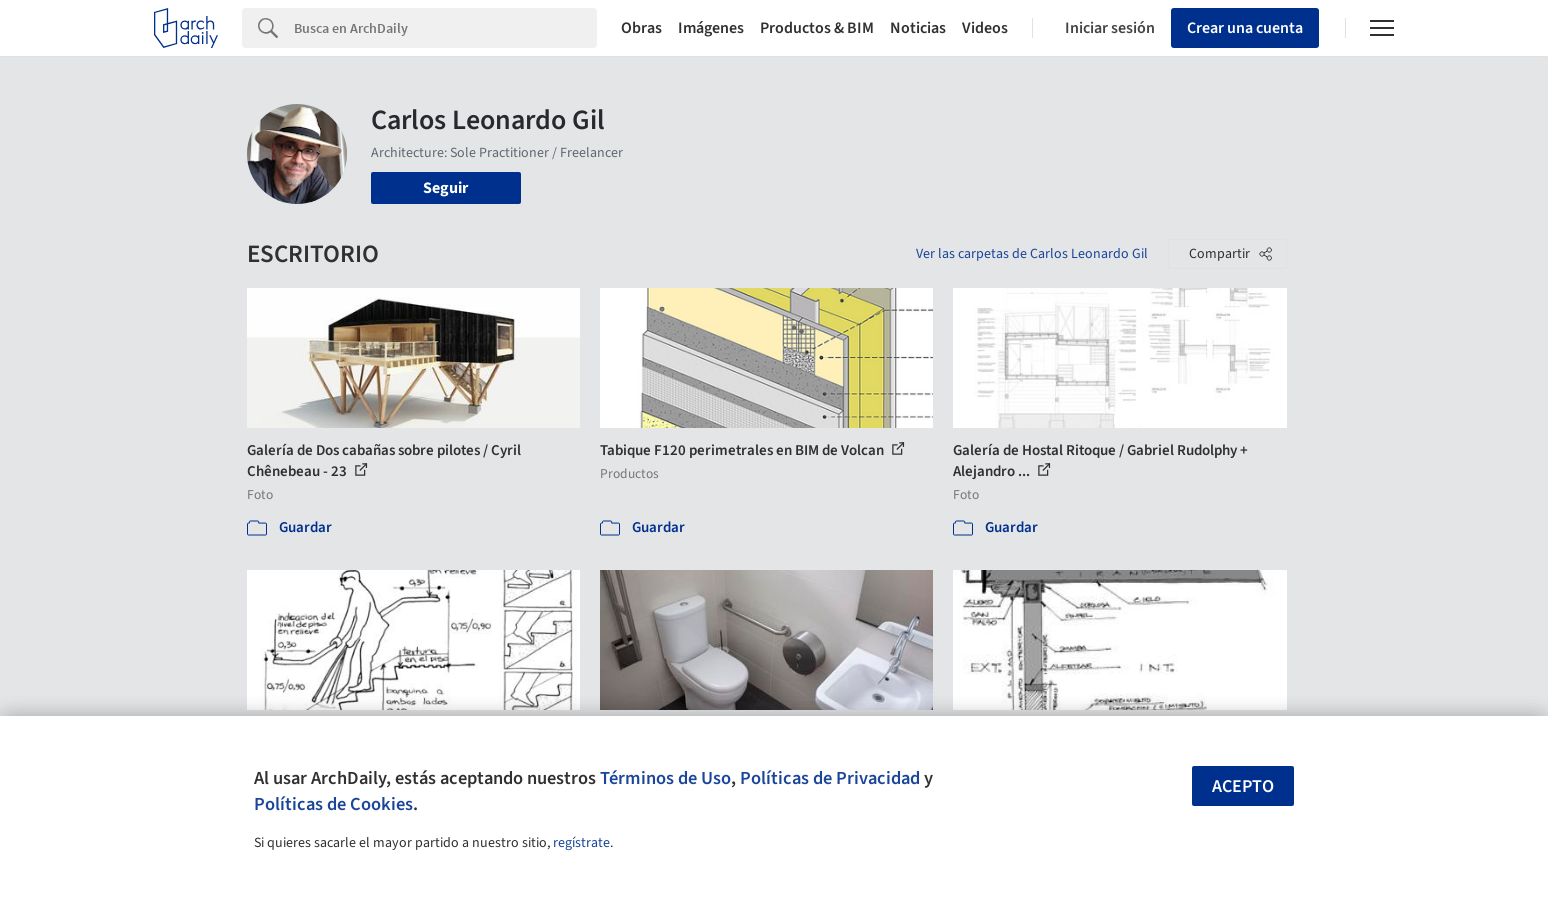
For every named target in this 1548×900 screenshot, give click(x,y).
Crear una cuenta (1245, 28)
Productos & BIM (817, 28)
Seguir (445, 188)
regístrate (581, 843)
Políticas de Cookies (333, 804)
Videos (985, 28)
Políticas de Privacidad (830, 778)
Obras (641, 28)
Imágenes (711, 28)
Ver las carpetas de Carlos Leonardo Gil (1032, 254)
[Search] (445, 28)
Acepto (1243, 786)
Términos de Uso (665, 778)
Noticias (918, 28)
